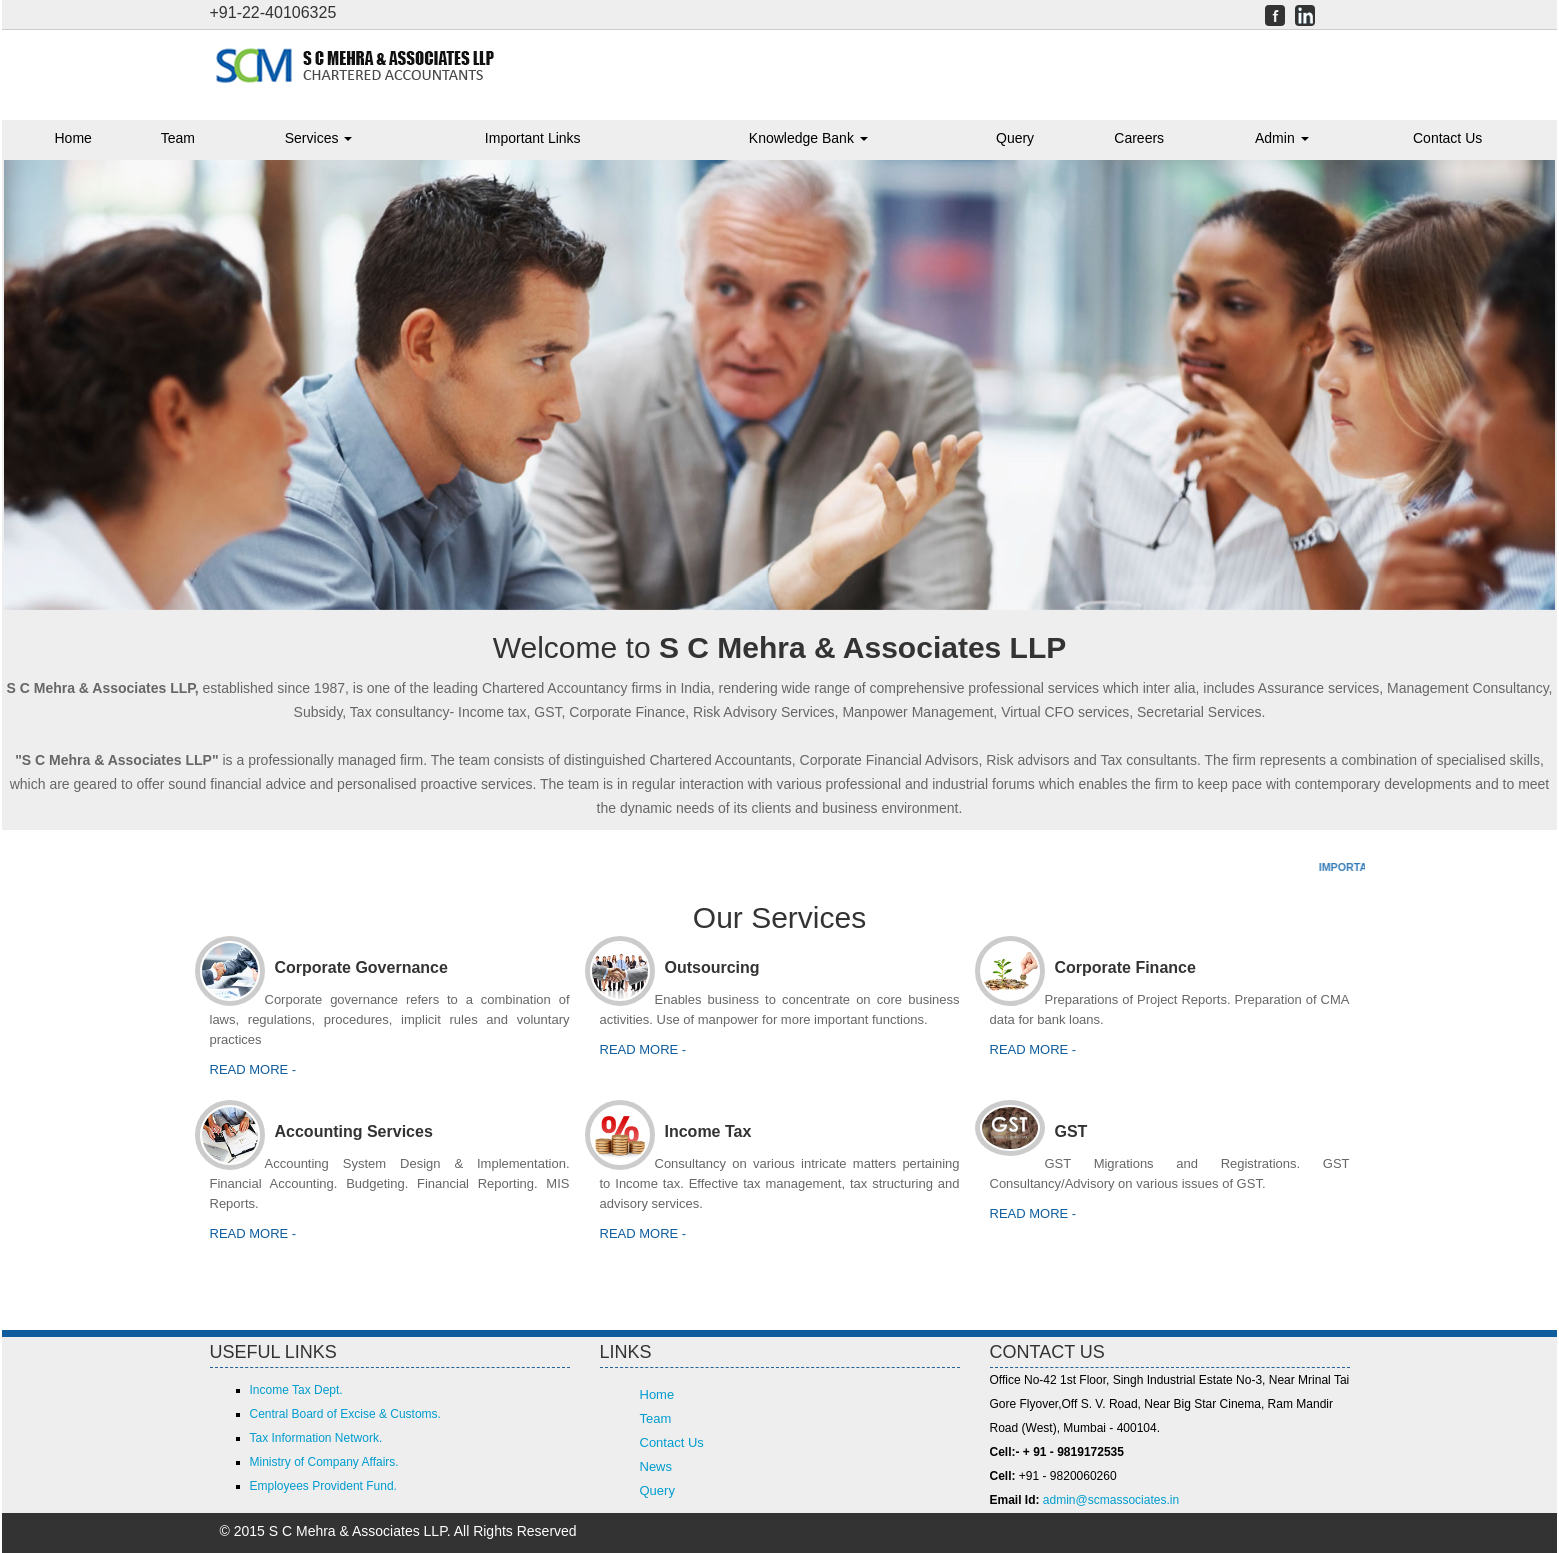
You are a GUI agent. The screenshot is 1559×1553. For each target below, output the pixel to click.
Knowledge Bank (808, 138)
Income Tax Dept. (296, 1390)
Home (73, 138)
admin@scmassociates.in (1111, 1500)
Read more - (253, 1069)
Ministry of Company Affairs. (324, 1462)
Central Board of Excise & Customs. (345, 1414)
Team (178, 138)
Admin (1282, 138)
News (656, 1466)
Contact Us (1447, 138)
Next (1502, 373)
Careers (1139, 138)
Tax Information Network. (316, 1438)
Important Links (533, 138)
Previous (56, 373)
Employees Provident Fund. (323, 1486)
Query (1015, 138)
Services (319, 138)
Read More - (1033, 1213)
